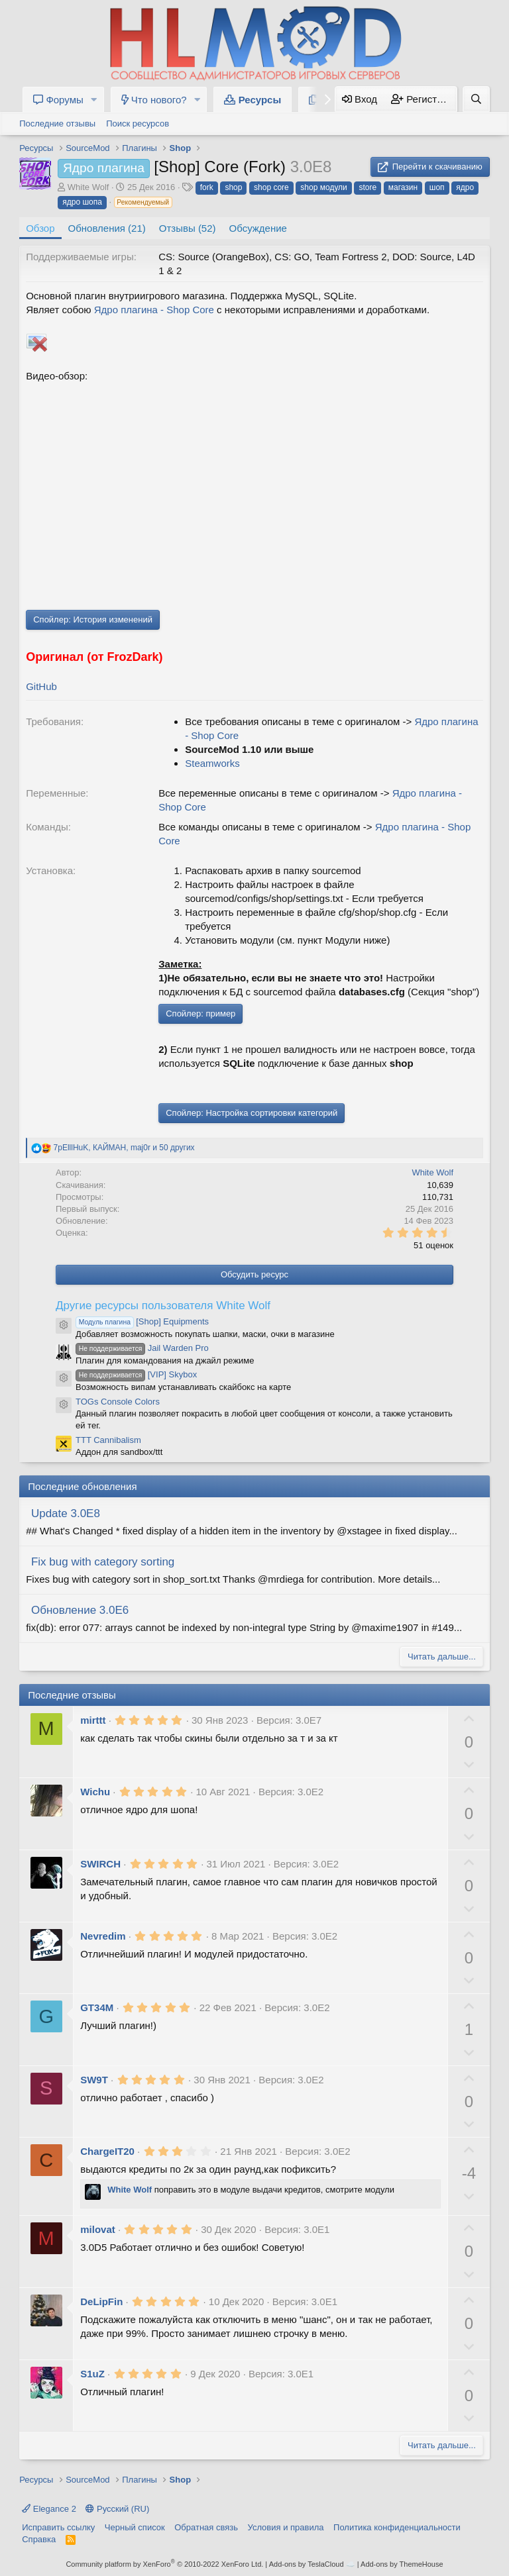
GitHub (41, 686)
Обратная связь (206, 2527)
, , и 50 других (124, 1147)
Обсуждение (258, 228)
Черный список (135, 2527)
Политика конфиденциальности (397, 2527)
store (367, 187)
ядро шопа (82, 202)
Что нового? (154, 99)
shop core (271, 187)
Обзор (40, 228)
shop (233, 187)
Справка (39, 2539)
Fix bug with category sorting (102, 1562)
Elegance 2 (49, 2509)
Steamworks (212, 763)
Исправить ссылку (58, 2527)
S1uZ (92, 2373)
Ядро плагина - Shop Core (154, 309)
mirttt (92, 1720)
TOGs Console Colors (118, 1402)
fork (206, 187)
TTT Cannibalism (108, 1440)
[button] (94, 99)
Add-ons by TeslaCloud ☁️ (312, 2564)
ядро (465, 187)
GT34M (96, 2007)
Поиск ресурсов (137, 123)
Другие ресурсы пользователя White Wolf (163, 1305)
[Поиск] (476, 99)
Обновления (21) (107, 228)
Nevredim (102, 1936)
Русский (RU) (117, 2509)
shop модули (323, 187)
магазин (403, 187)
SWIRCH (100, 1863)
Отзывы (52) (187, 228)
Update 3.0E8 (65, 1513)
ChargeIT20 (107, 2151)
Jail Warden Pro (142, 1348)
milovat (97, 2229)
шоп (437, 187)
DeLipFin (101, 2301)
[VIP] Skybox (136, 1374)
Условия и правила (286, 2527)
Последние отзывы (57, 123)
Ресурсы (252, 99)
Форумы (58, 99)
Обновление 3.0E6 (80, 1610)
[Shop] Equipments (142, 1321)
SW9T (94, 2079)
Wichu (95, 1791)
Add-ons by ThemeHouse (402, 2564)
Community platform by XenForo (164, 2564)
